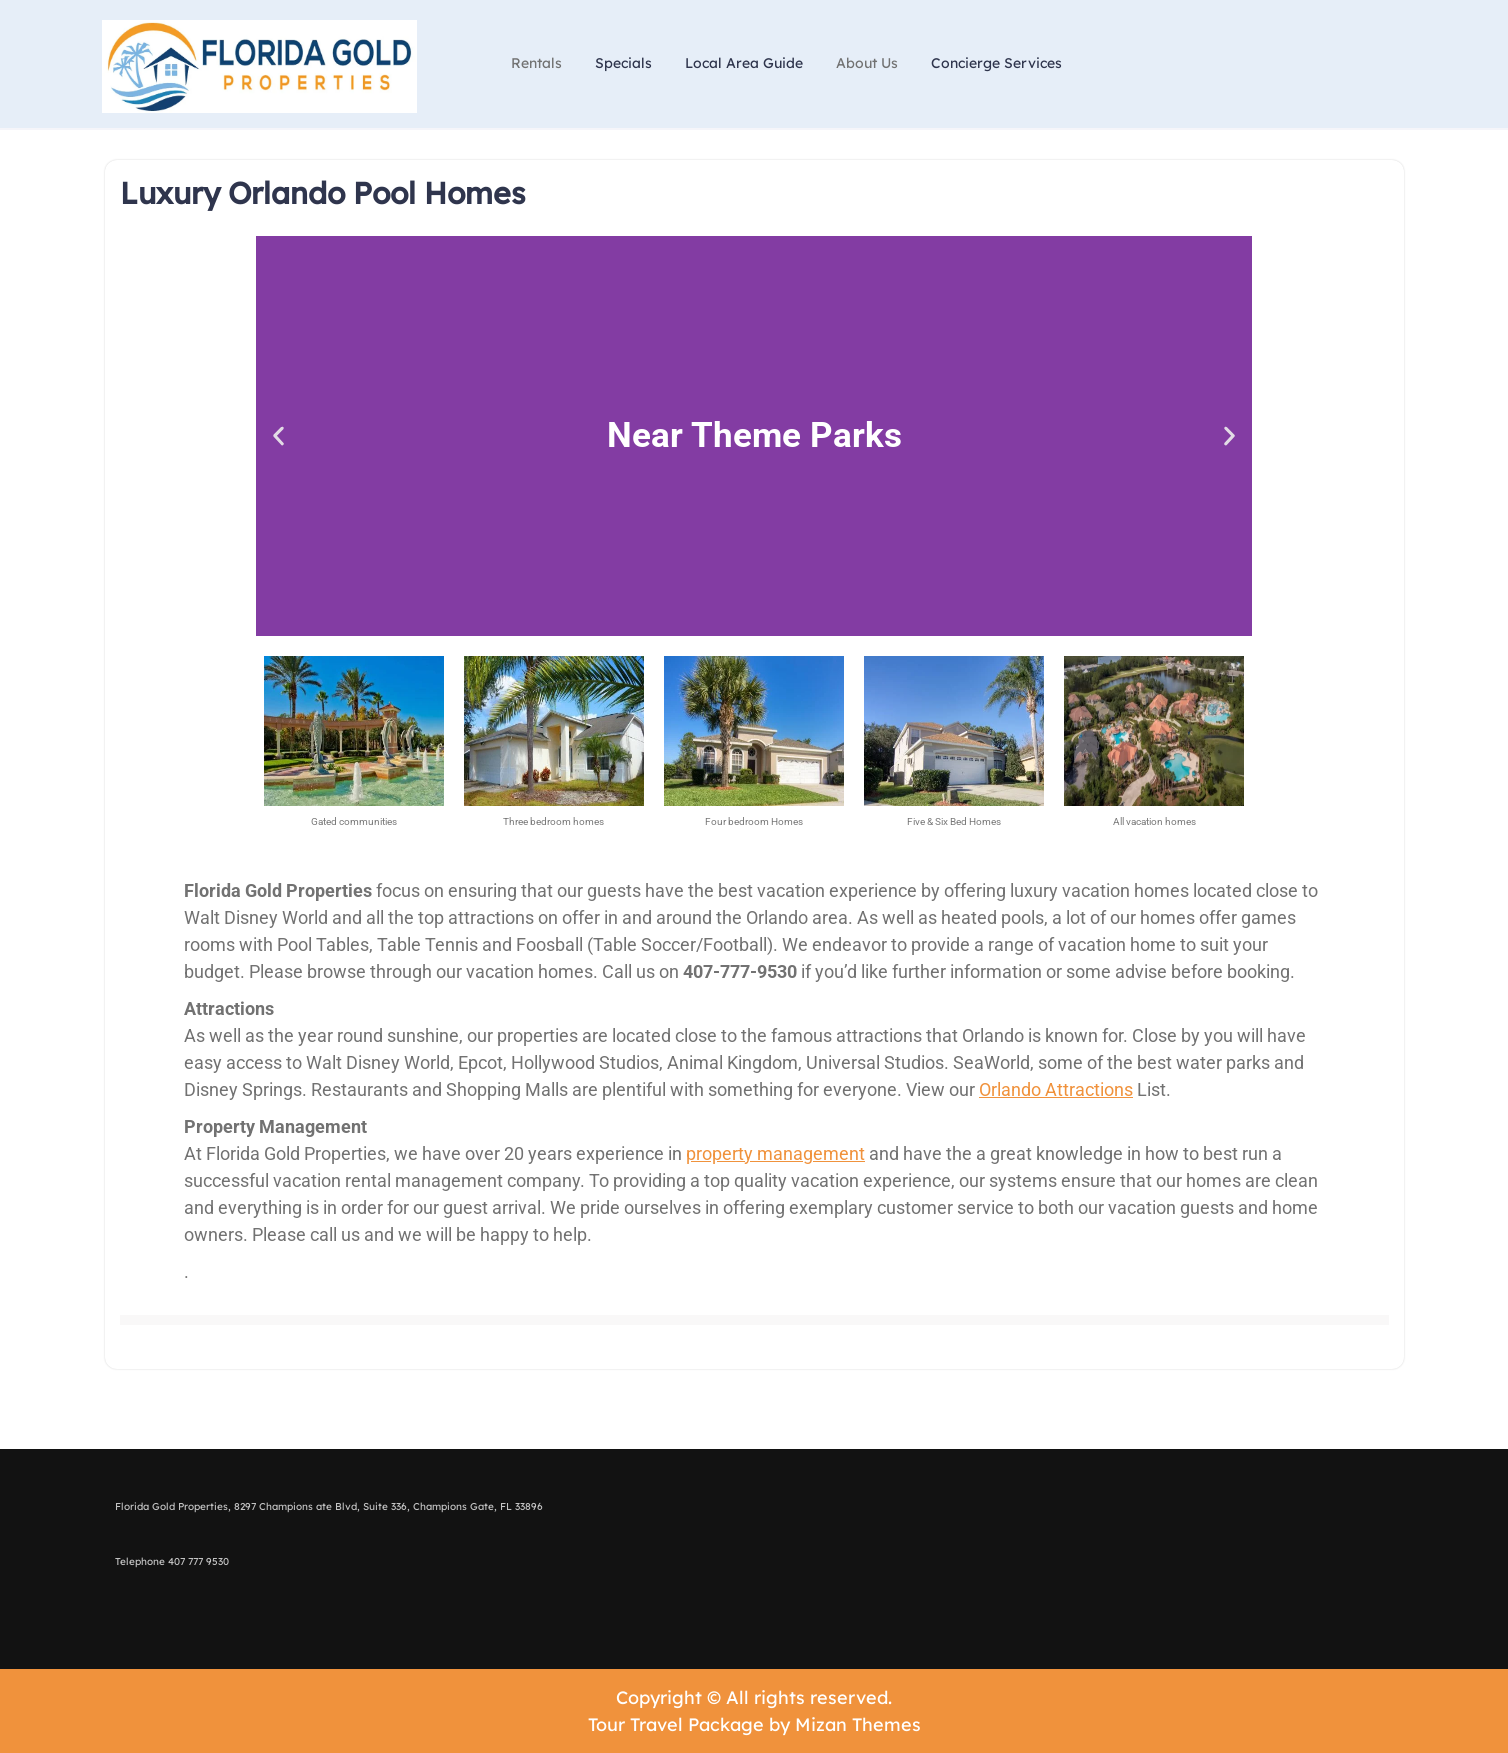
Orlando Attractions (1056, 1089)
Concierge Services (996, 63)
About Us (867, 63)
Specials (623, 63)
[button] (278, 435)
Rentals (536, 63)
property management (775, 1153)
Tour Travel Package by (754, 1724)
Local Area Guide (744, 63)
